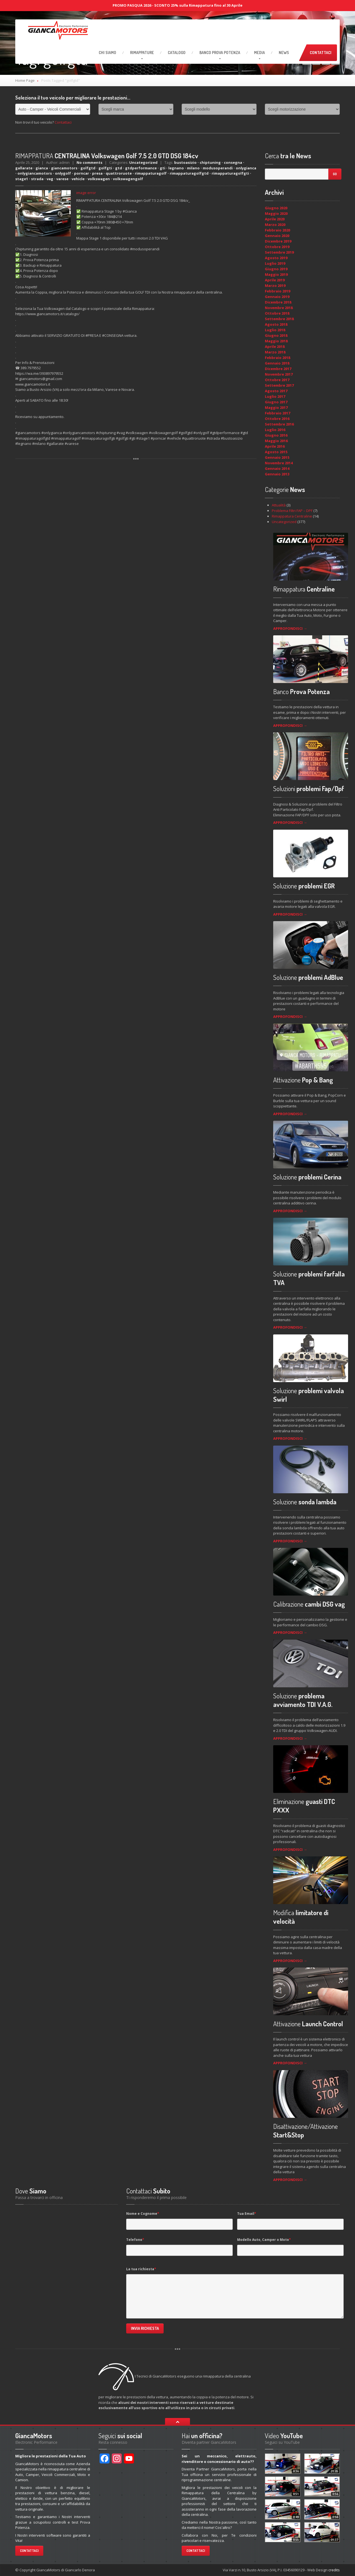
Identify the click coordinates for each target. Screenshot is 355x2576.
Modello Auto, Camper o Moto (264, 2239)
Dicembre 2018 (278, 302)
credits (334, 2569)
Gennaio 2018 (277, 363)
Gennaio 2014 (277, 468)
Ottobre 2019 (277, 246)
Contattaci (320, 52)
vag (50, 178)
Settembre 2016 (279, 424)
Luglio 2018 (275, 329)
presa (97, 173)
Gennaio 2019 (277, 296)
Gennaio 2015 (277, 457)
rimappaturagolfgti (230, 173)
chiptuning (210, 162)
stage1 (21, 178)
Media (259, 52)
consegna (233, 162)
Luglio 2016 (275, 429)
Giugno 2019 (276, 268)
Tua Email (246, 2213)
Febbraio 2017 (277, 413)
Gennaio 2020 (277, 235)
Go (335, 174)
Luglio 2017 (275, 396)
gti (162, 167)
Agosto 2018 (276, 324)
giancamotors (64, 167)
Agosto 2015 (276, 451)
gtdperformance (141, 167)
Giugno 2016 (276, 435)
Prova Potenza (219, 52)
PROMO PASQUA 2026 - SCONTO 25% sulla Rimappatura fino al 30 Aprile (177, 5)
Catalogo (177, 52)
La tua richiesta (141, 2269)
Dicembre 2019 (278, 241)
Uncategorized (143, 162)
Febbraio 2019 (277, 291)
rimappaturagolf (151, 173)
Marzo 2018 (275, 352)
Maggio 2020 (276, 213)
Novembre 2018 (279, 307)
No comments (89, 162)
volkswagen (99, 178)
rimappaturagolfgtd (189, 173)
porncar (81, 173)
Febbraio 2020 (277, 230)
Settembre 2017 (279, 385)
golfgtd (87, 167)
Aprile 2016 (275, 446)
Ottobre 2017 (277, 379)
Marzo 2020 (275, 224)
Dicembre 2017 (278, 368)
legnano (176, 167)
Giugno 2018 (276, 335)
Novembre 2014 (279, 462)
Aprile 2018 (275, 346)
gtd (118, 167)
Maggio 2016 (276, 440)
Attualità (279, 505)
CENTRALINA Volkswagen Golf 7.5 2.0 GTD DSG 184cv (106, 155)
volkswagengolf (128, 178)
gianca (42, 167)
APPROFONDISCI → (290, 628)
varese (62, 178)
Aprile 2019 (275, 279)
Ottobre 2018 (277, 313)
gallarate (23, 167)
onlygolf (63, 173)
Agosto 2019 (276, 257)
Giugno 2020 (276, 207)
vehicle (78, 178)
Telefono (135, 2239)
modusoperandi (218, 167)
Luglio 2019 (275, 263)
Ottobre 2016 (277, 418)
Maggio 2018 (276, 340)
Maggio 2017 (276, 407)
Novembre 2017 (279, 374)
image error (86, 192)
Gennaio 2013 (277, 474)
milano (193, 167)
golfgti (105, 167)
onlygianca (246, 167)
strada (37, 178)
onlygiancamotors (34, 173)
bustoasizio (185, 162)
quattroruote (119, 173)
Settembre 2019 (279, 252)
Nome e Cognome (142, 2213)
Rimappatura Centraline (292, 516)
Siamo (107, 52)
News (284, 52)
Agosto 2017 (276, 390)
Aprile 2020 (275, 218)
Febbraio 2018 (277, 357)
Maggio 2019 (276, 274)
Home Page (25, 80)
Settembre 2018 (279, 318)
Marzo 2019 (275, 285)
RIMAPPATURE (142, 52)
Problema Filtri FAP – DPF (292, 510)
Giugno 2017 (276, 401)
